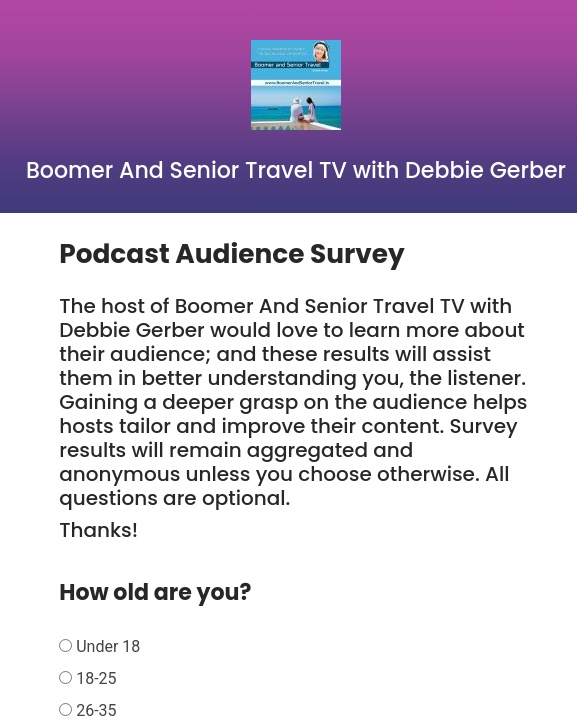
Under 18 (108, 646)
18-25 (96, 678)
